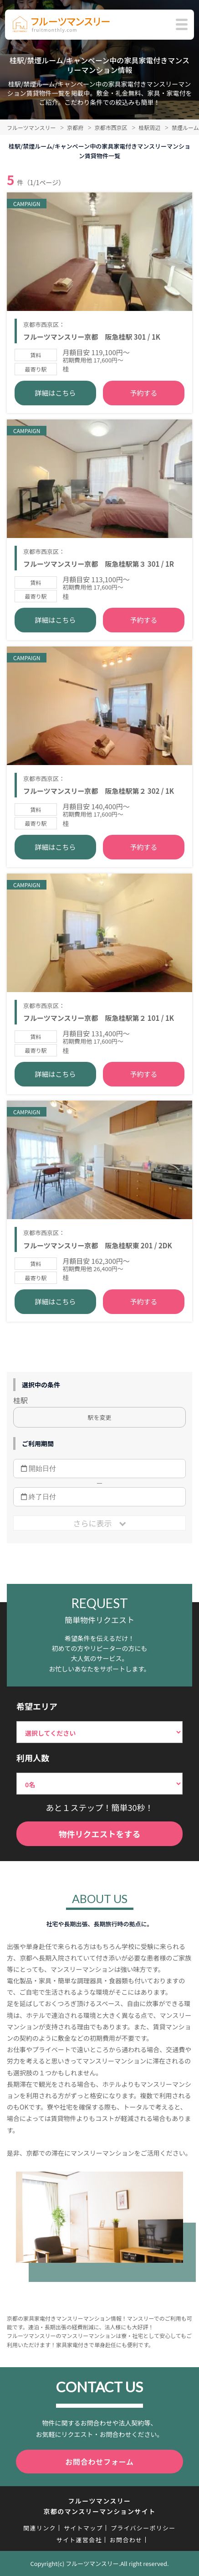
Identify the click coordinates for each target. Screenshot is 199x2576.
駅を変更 (99, 1417)
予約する (143, 393)
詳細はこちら (55, 393)
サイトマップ (83, 2528)
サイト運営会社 (79, 2540)
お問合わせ (126, 2540)
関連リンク (39, 2528)
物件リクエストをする (100, 1834)
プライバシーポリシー (143, 2528)
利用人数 (32, 1758)
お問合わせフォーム (99, 2461)
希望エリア (36, 1706)
